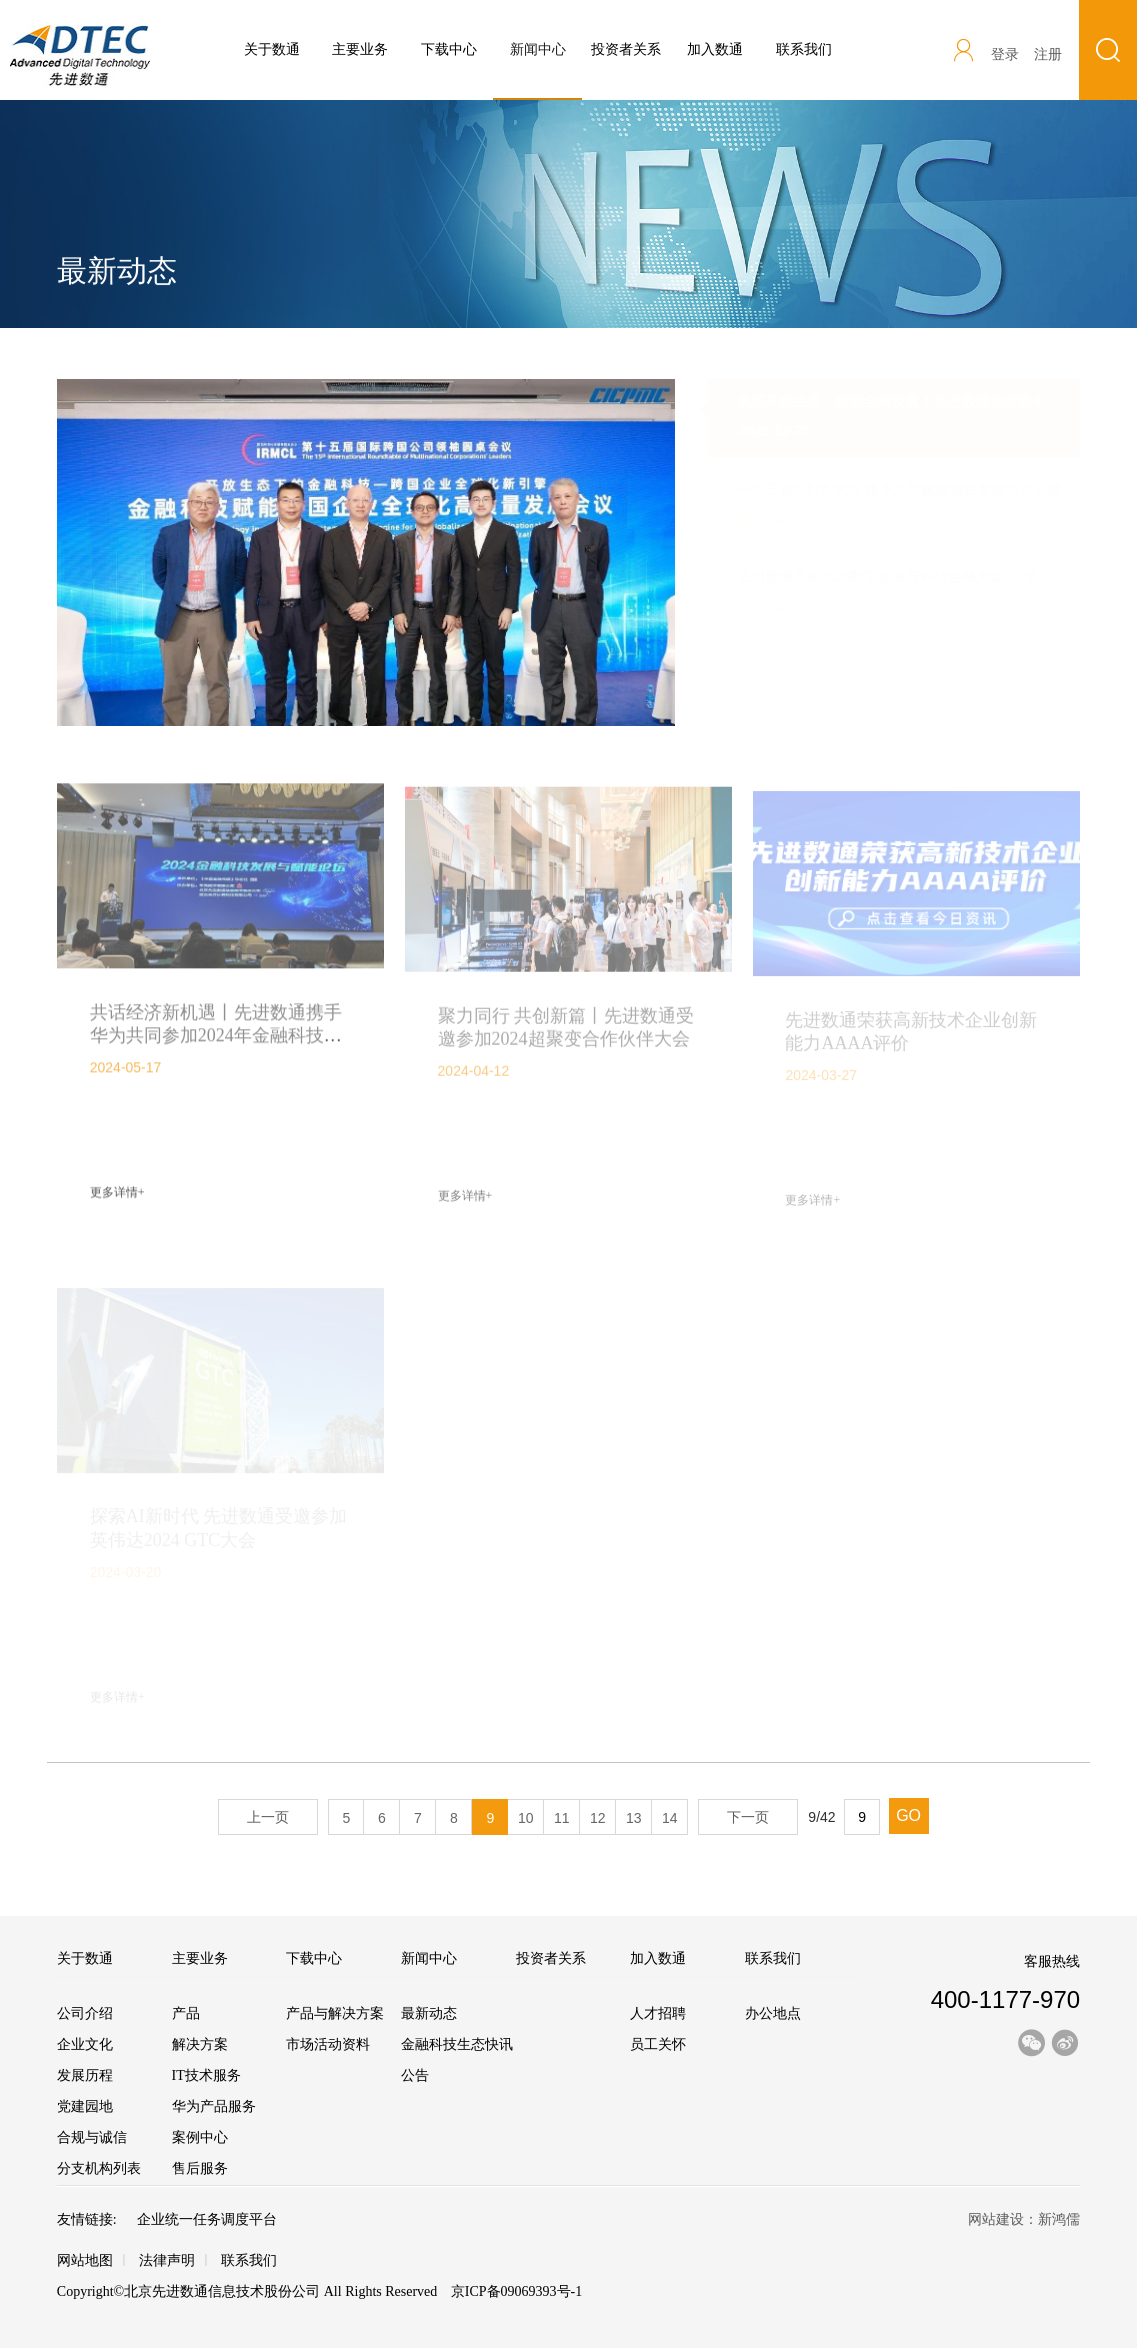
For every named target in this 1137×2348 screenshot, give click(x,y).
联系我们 (804, 49)
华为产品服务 (214, 2106)
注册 (1048, 54)
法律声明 (167, 2260)
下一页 (748, 1817)
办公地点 (773, 2013)
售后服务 (200, 2168)
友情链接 (85, 2219)
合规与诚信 (92, 2137)
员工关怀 (658, 2044)
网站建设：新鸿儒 (1024, 2219)
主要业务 (360, 49)
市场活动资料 (328, 2044)
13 (634, 1818)
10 (526, 1818)
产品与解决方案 (335, 2013)
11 (562, 1818)
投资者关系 (626, 49)
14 (670, 1818)
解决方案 (200, 2044)
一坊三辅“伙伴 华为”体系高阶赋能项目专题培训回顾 (881, 489)
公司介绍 (85, 2013)
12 (598, 1818)
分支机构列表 (99, 2168)
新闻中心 (537, 71)
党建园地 (85, 2106)
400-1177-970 (1005, 1999)
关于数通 (272, 49)
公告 (415, 2075)
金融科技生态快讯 (457, 2044)
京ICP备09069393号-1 (514, 2291)
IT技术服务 (206, 2075)
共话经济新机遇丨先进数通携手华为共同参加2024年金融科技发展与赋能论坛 (216, 1040)
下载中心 (449, 49)
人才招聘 (658, 2013)
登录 (1005, 54)
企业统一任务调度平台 (207, 2219)
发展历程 (85, 2075)
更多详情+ (117, 1198)
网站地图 (85, 2260)
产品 (186, 2013)
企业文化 (85, 2044)
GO (908, 1815)
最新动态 (429, 2013)
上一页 (268, 1817)
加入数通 (715, 49)
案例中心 (200, 2137)
